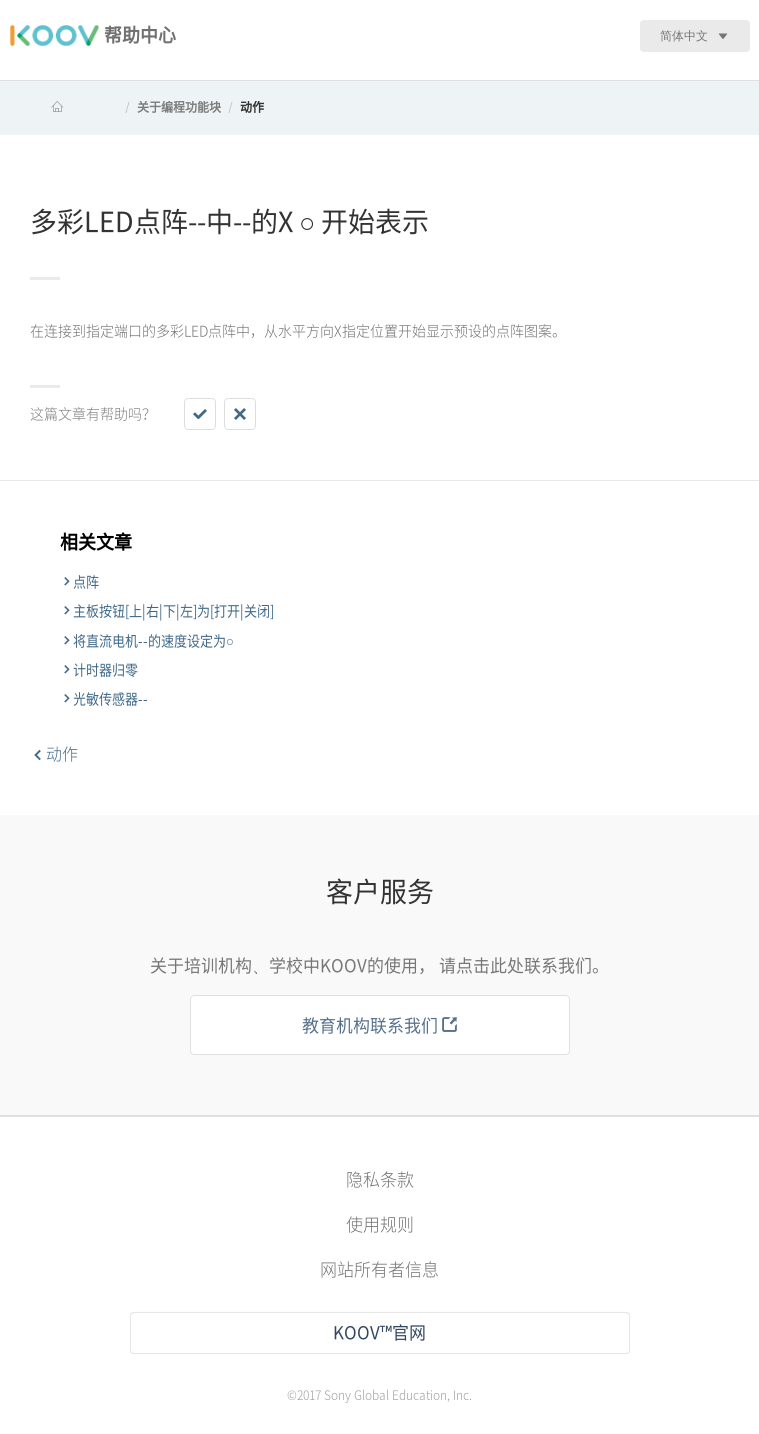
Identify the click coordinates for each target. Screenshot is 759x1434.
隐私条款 (380, 1179)
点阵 (86, 582)
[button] (200, 414)
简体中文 (684, 35)
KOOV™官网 (379, 1332)
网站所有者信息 (379, 1269)
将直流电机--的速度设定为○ (153, 641)
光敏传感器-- (110, 699)
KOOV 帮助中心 (76, 107)
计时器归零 (105, 670)
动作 (252, 107)
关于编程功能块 (179, 107)
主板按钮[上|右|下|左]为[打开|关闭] (173, 611)
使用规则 (380, 1224)
